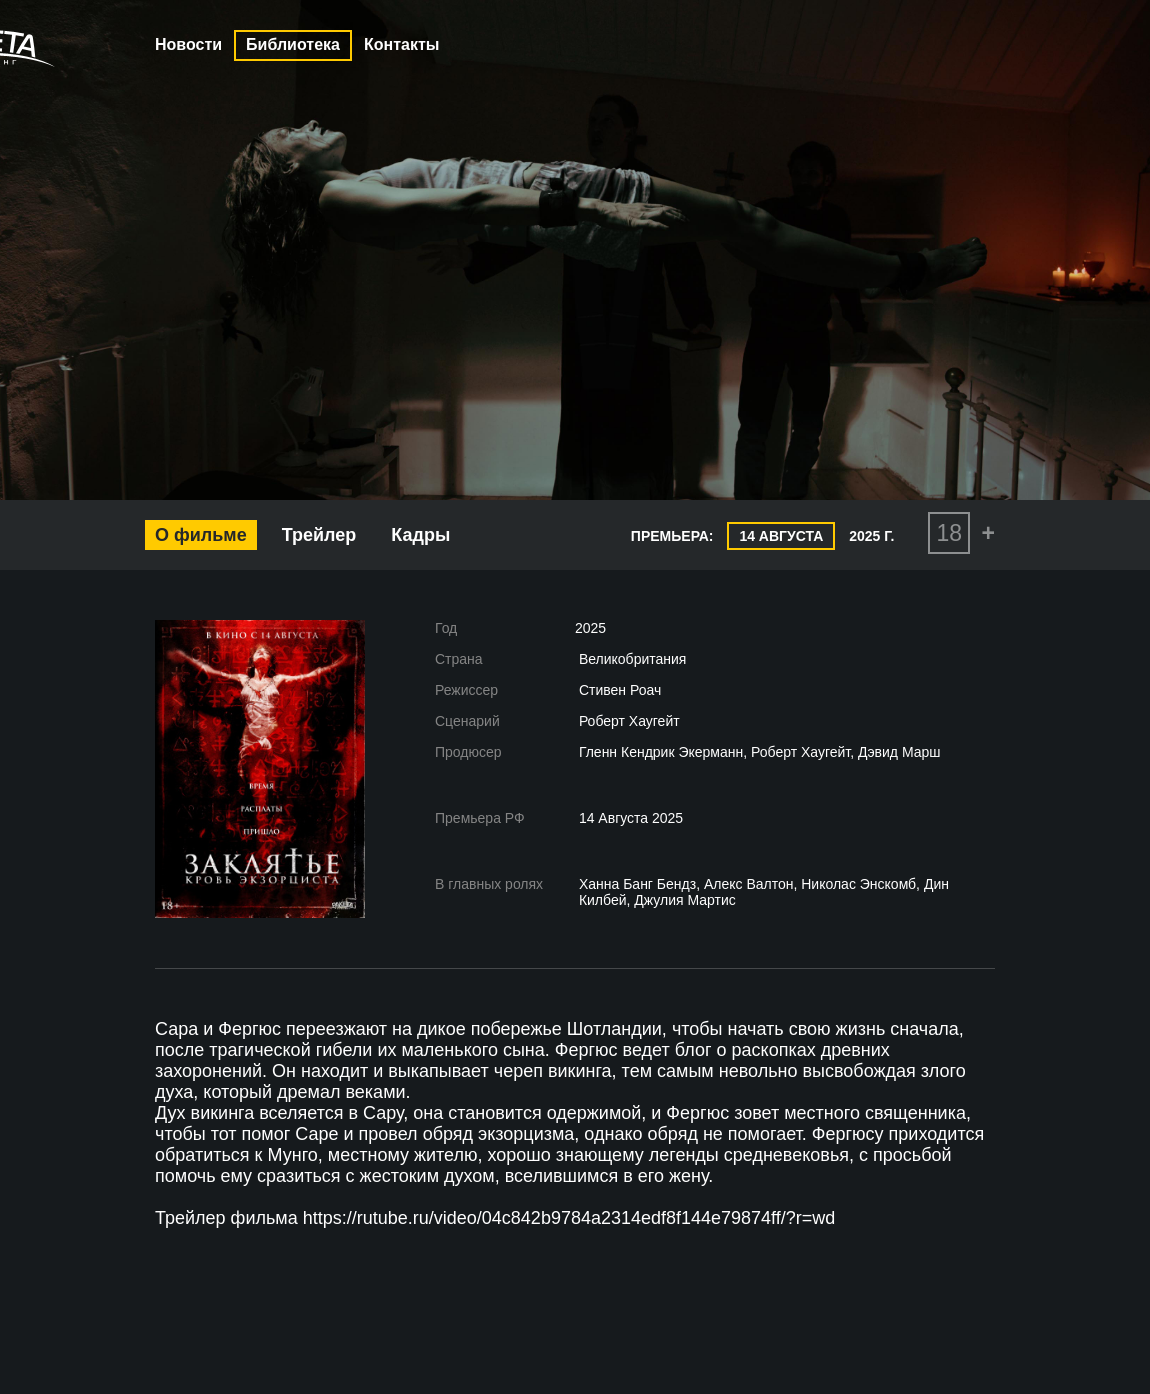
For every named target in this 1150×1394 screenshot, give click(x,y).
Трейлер (319, 535)
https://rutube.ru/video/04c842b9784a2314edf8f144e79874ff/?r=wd (569, 1218)
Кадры (420, 535)
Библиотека (293, 44)
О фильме (201, 535)
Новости (188, 44)
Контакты (401, 44)
